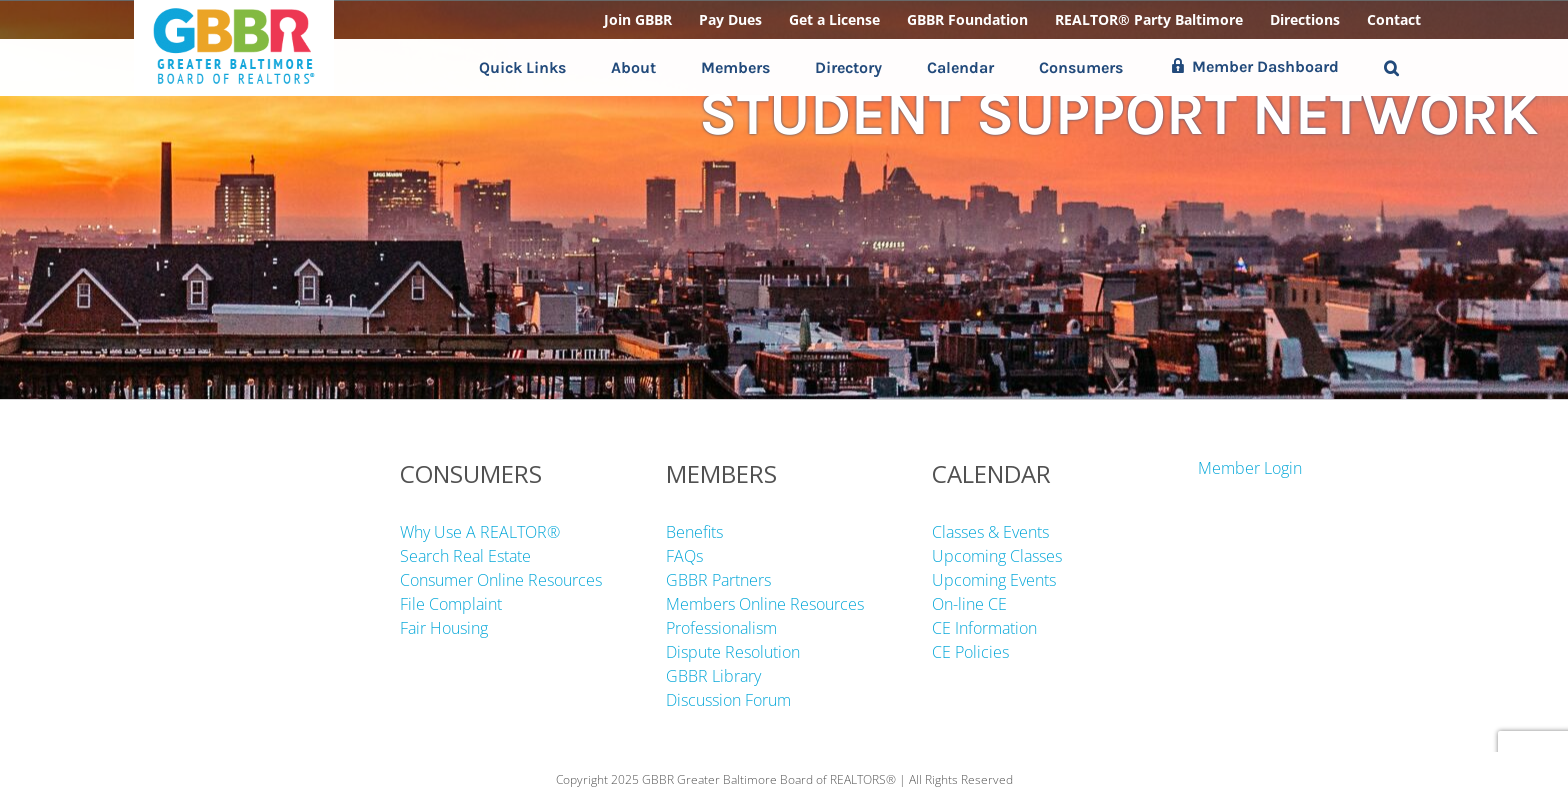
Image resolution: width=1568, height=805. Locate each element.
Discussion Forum (728, 700)
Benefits (694, 532)
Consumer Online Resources (501, 580)
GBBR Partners (718, 580)
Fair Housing (444, 628)
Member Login (1250, 468)
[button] (1391, 67)
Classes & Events (990, 532)
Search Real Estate (465, 556)
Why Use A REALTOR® (480, 532)
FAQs (684, 556)
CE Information (984, 628)
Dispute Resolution (733, 652)
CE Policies (970, 652)
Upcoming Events (994, 580)
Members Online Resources (765, 604)
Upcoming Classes (997, 556)
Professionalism (721, 628)
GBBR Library (713, 676)
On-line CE (969, 604)
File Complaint (451, 604)
